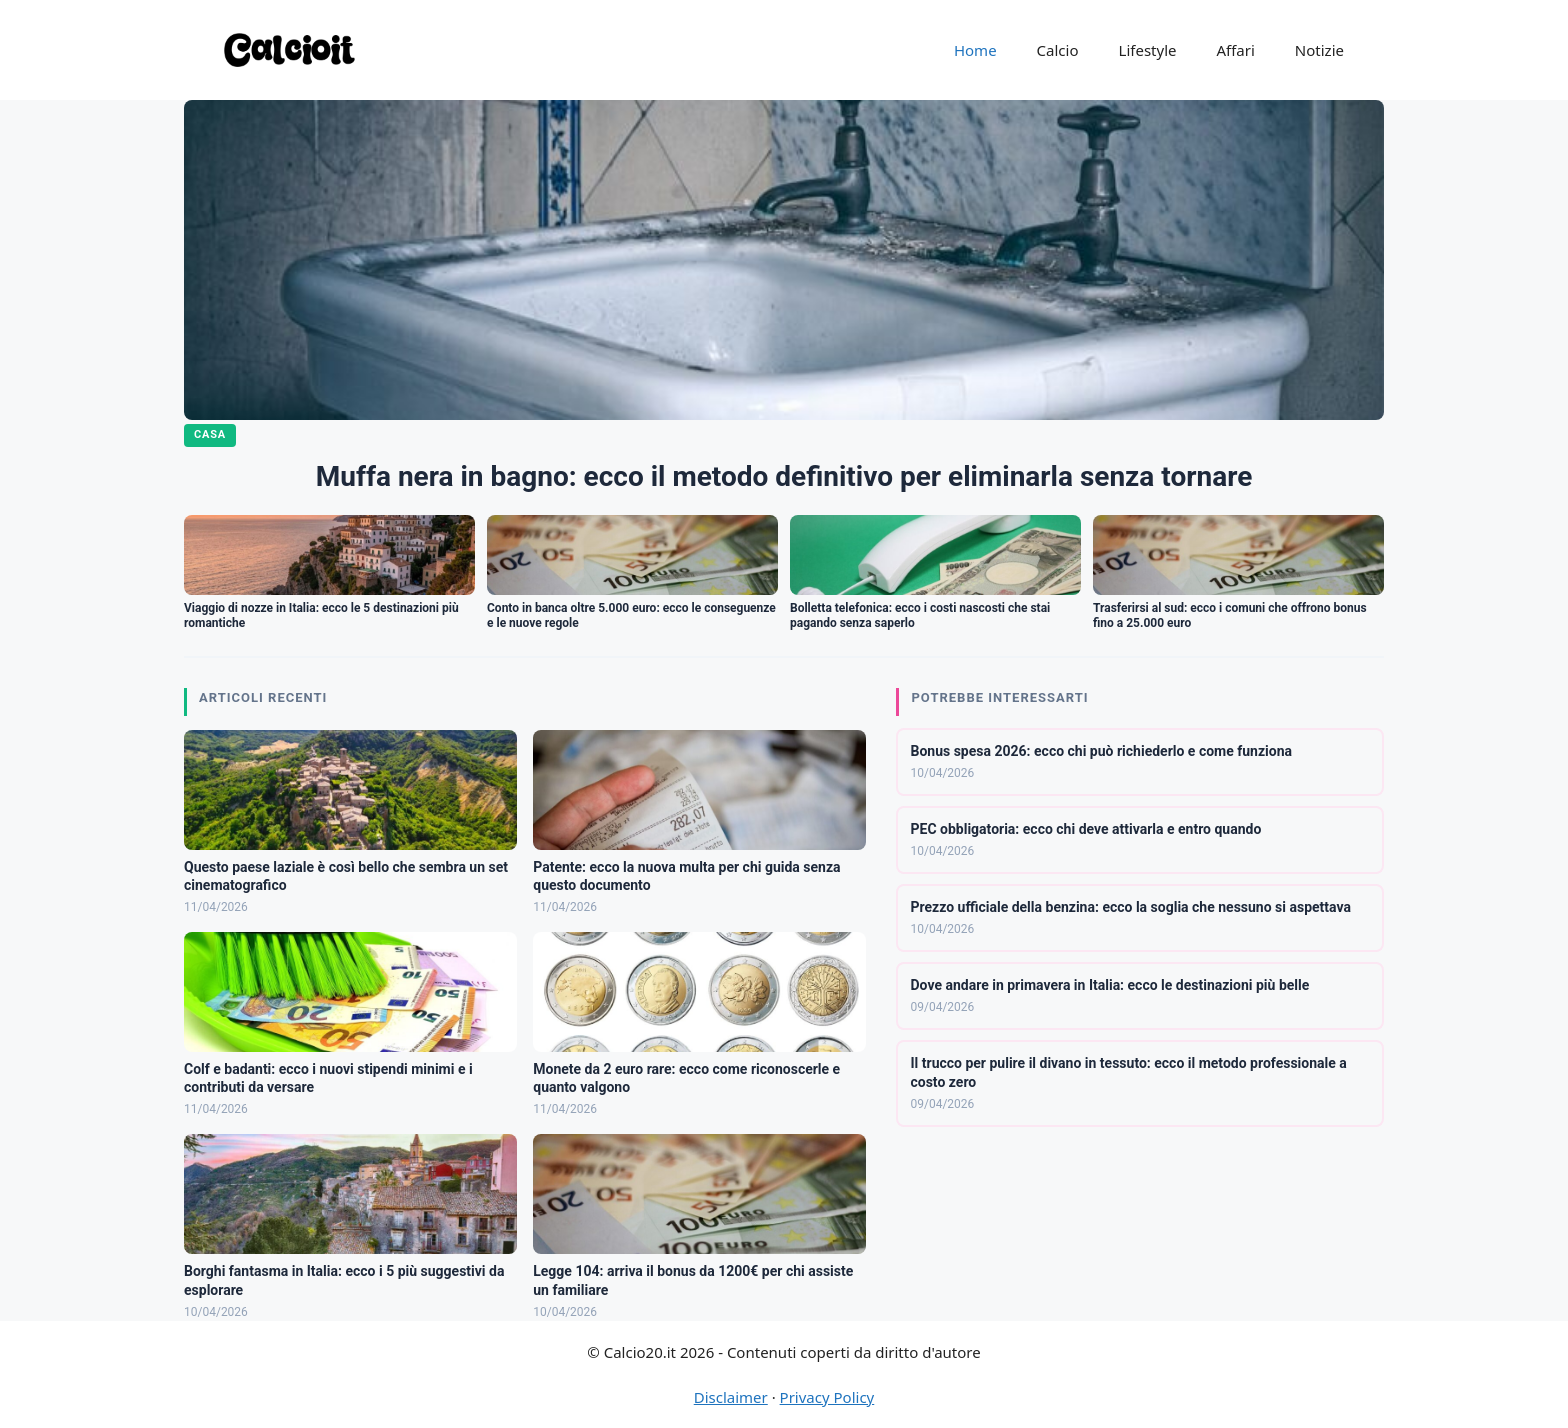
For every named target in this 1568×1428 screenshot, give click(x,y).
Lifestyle (1148, 50)
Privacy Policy (827, 1397)
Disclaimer (731, 1397)
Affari (1235, 50)
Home (975, 50)
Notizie (1319, 50)
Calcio (1058, 50)
